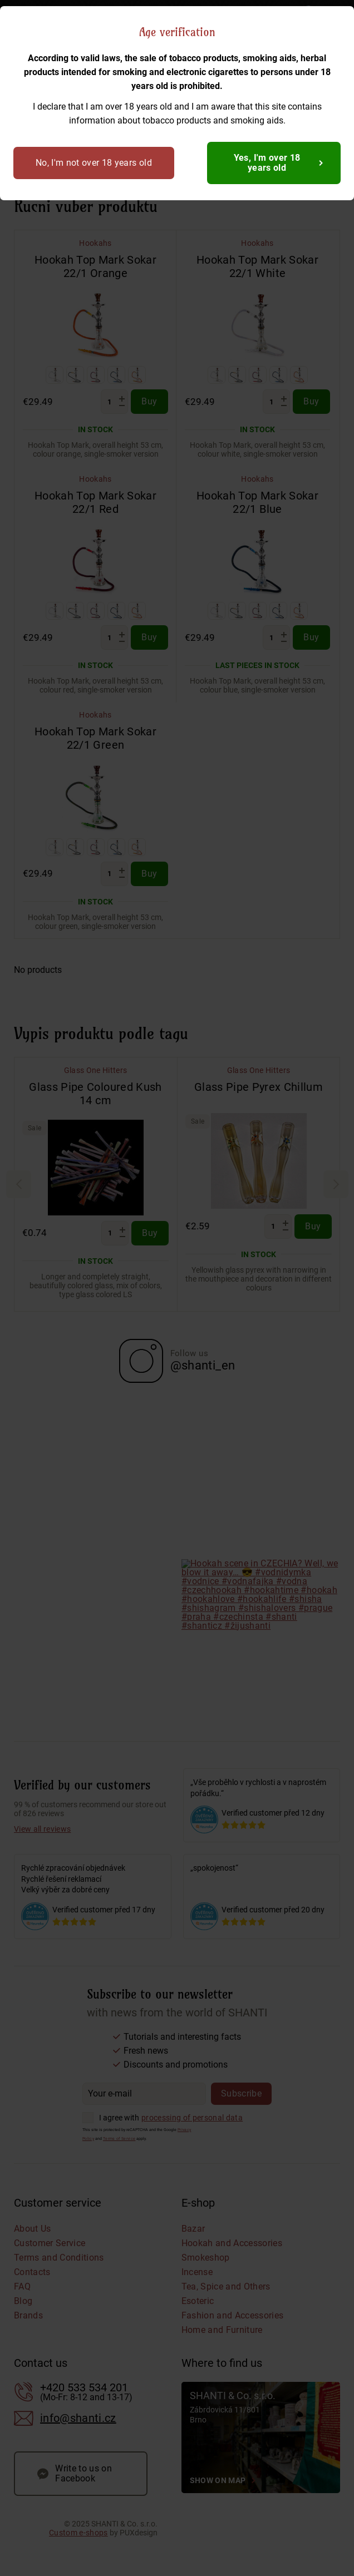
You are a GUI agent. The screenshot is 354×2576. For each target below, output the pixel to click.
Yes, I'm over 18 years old (267, 162)
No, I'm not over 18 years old (94, 162)
